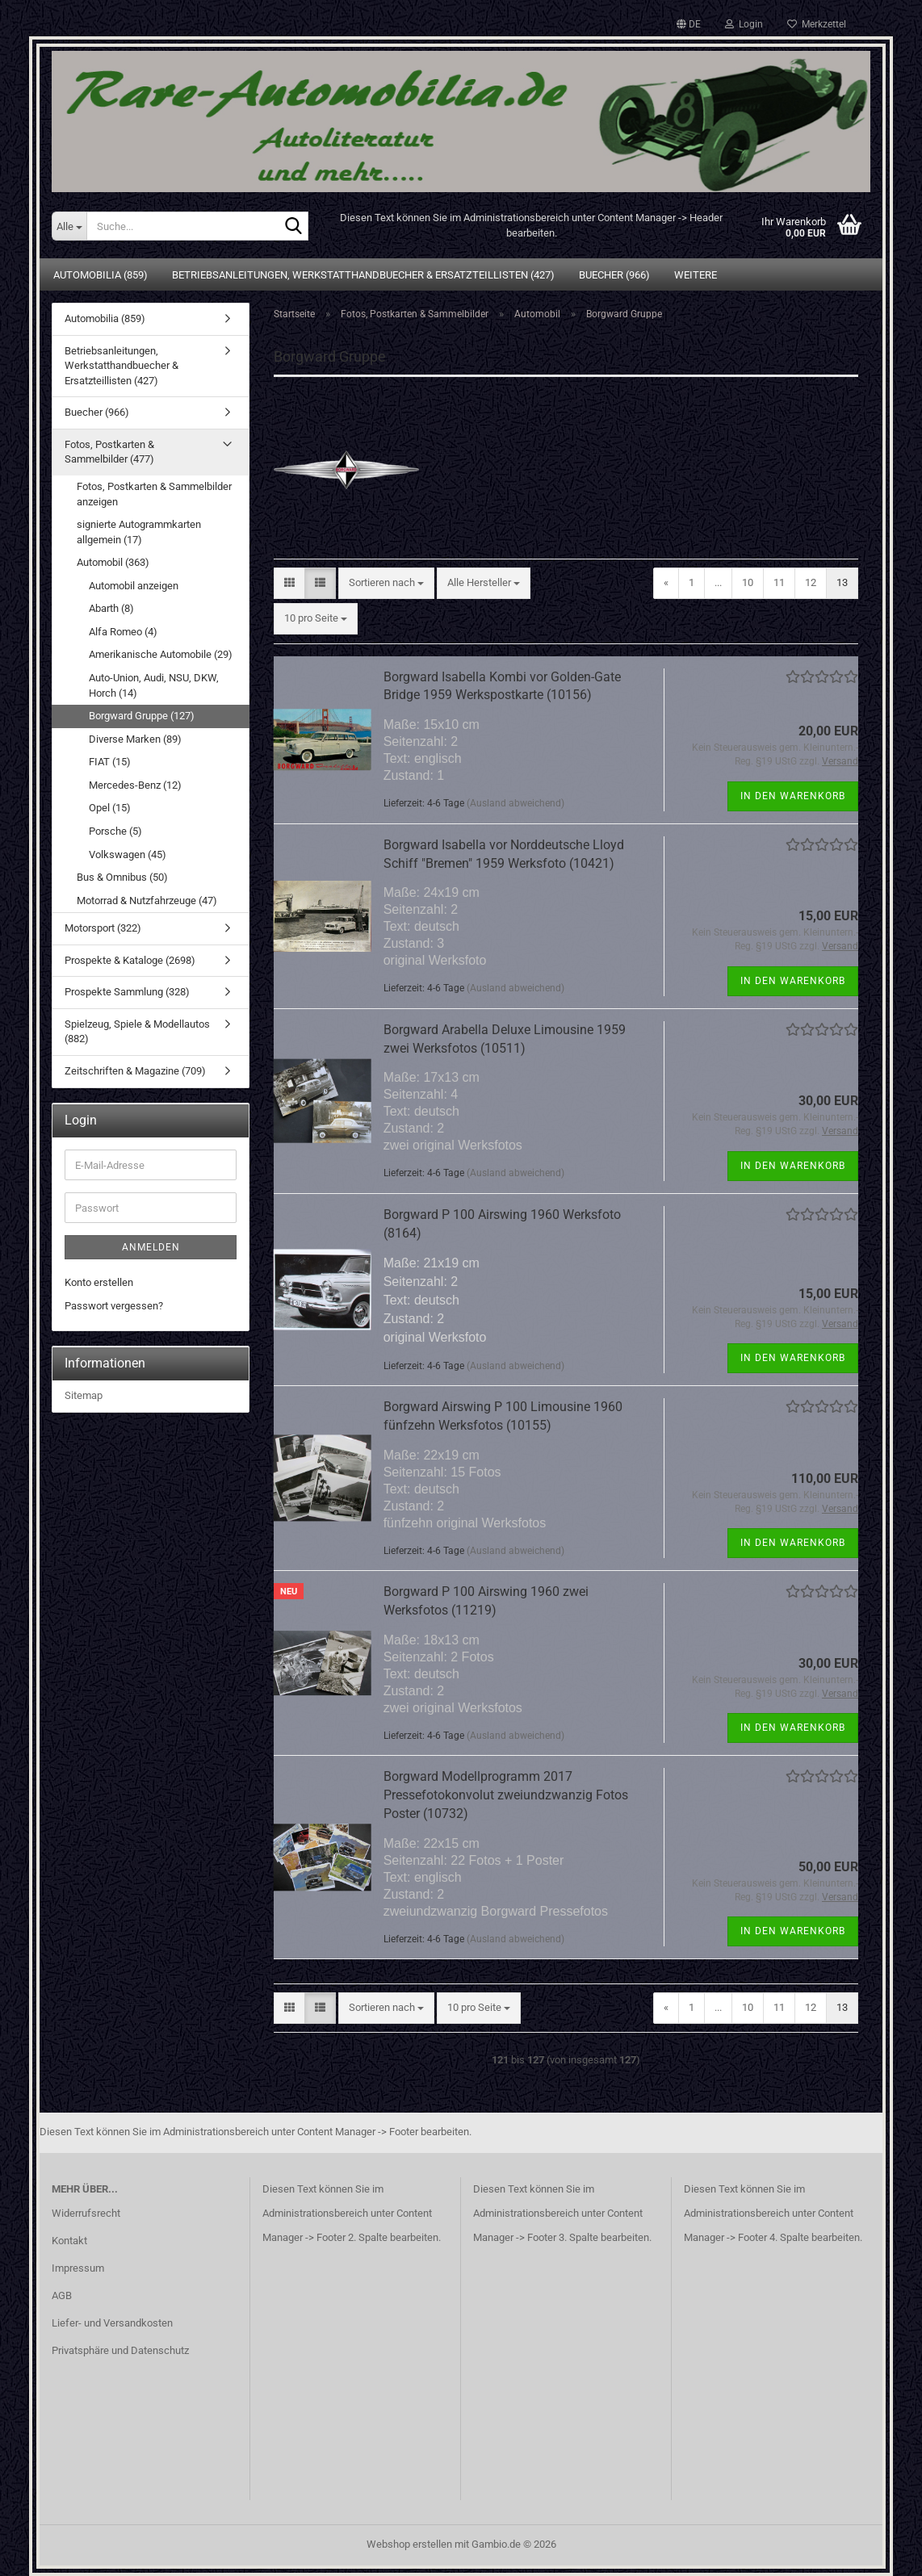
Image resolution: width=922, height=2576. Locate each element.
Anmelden (151, 1247)
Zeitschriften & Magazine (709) (135, 1071)
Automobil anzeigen (133, 586)
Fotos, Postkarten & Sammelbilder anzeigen (154, 494)
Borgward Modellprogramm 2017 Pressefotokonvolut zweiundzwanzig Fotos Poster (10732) (505, 1795)
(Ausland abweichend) (515, 803)
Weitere (695, 275)
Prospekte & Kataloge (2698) (130, 960)
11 (779, 582)
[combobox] (386, 583)
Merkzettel (816, 24)
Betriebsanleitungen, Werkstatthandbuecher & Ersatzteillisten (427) (363, 275)
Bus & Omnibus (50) (122, 877)
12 (810, 582)
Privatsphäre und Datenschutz (120, 2350)
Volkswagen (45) (127, 854)
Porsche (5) (115, 831)
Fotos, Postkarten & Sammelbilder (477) (109, 452)
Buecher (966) (614, 275)
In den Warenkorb (792, 796)
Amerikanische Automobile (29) (161, 654)
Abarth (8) (111, 608)
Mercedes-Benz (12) (135, 785)
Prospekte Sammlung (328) (127, 992)
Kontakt (69, 2241)
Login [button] (744, 24)
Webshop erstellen (409, 2544)
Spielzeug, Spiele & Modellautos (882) (137, 1031)
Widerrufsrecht (86, 2213)
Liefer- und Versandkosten (112, 2323)
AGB (62, 2295)
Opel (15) (110, 808)
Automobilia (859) (100, 275)
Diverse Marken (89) (135, 739)
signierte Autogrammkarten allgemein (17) (139, 532)
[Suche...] (69, 226)
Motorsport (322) (103, 928)
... (718, 582)
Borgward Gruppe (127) (142, 716)
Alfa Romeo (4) (123, 632)
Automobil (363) (113, 562)
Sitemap (84, 1395)
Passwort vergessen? (114, 1306)
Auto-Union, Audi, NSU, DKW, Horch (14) (154, 685)
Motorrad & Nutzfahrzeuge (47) (147, 900)
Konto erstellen (99, 1282)
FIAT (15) (110, 762)
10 (747, 582)
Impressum (78, 2268)
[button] (688, 24)
